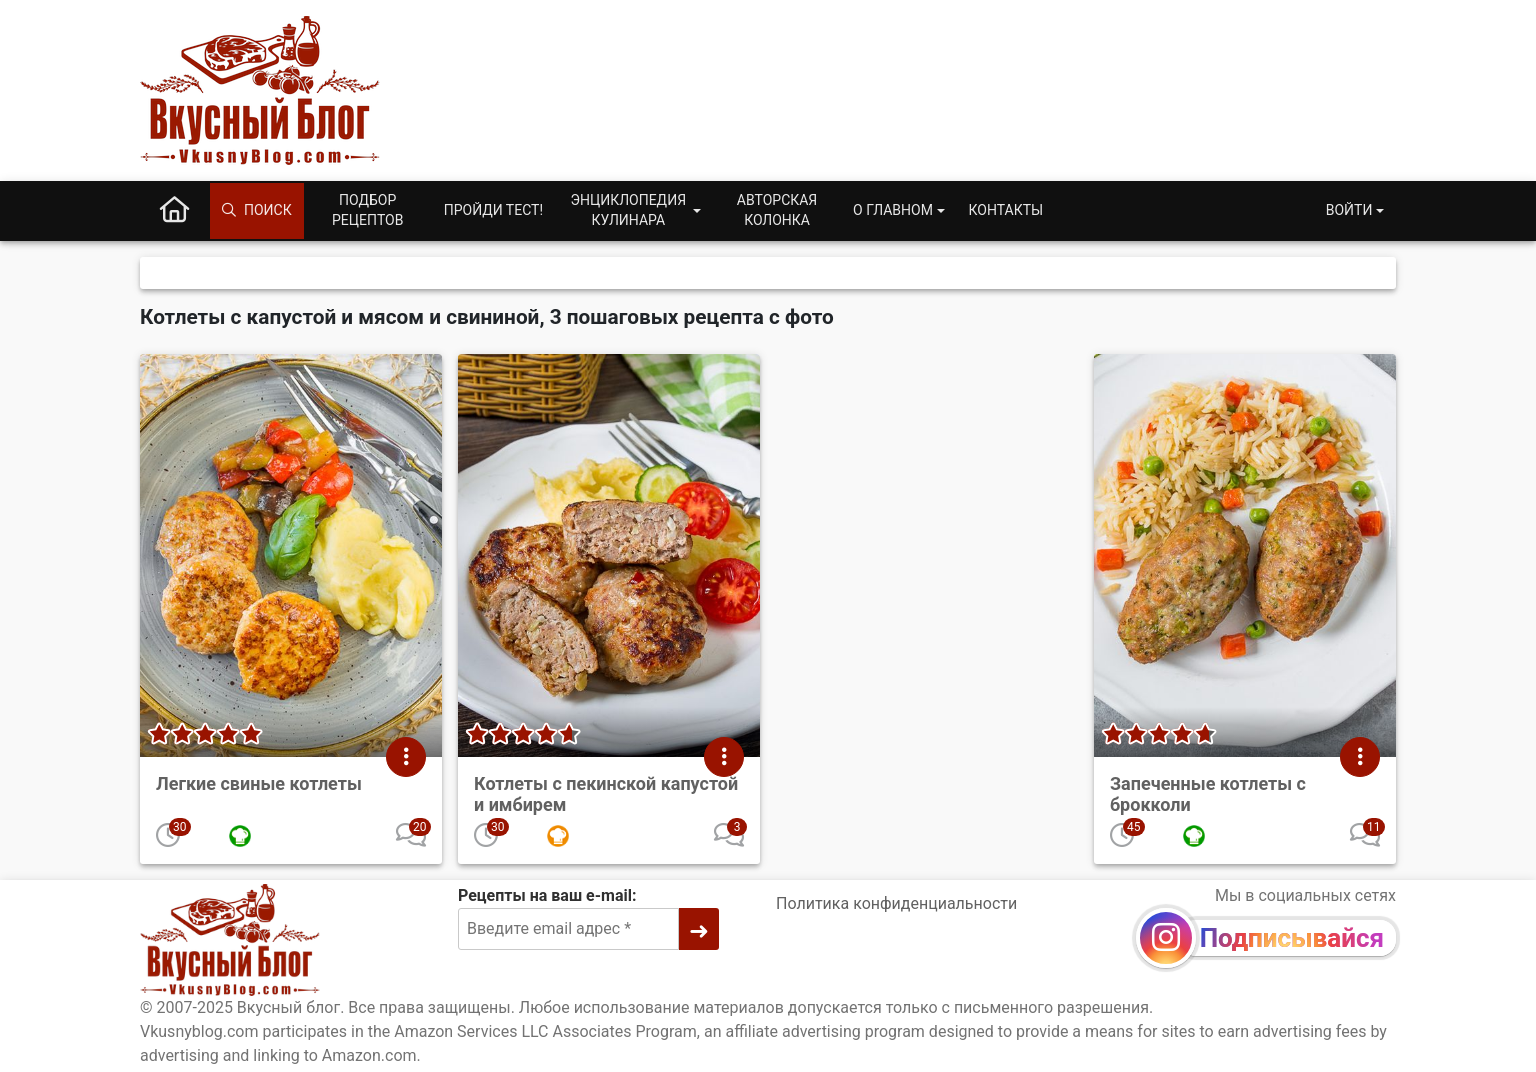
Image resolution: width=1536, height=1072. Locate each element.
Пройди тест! (493, 210)
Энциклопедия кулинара (628, 210)
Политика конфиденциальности (896, 903)
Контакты (1006, 210)
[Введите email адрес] (568, 929)
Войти (1349, 210)
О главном (893, 210)
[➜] (699, 929)
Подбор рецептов (368, 210)
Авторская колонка (777, 210)
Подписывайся (1292, 938)
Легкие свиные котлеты (259, 783)
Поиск (257, 210)
